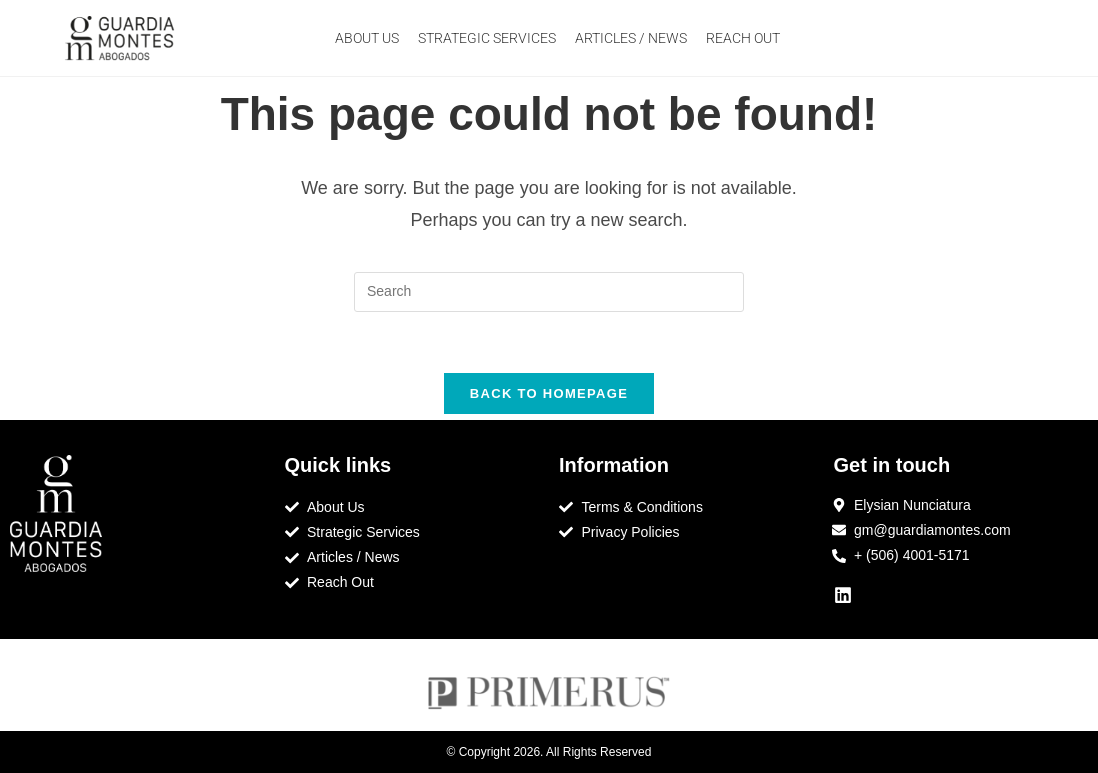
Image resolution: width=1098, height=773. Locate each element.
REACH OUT (743, 38)
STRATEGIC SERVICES (487, 38)
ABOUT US (367, 38)
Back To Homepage (549, 393)
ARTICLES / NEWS (631, 38)
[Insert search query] (549, 292)
